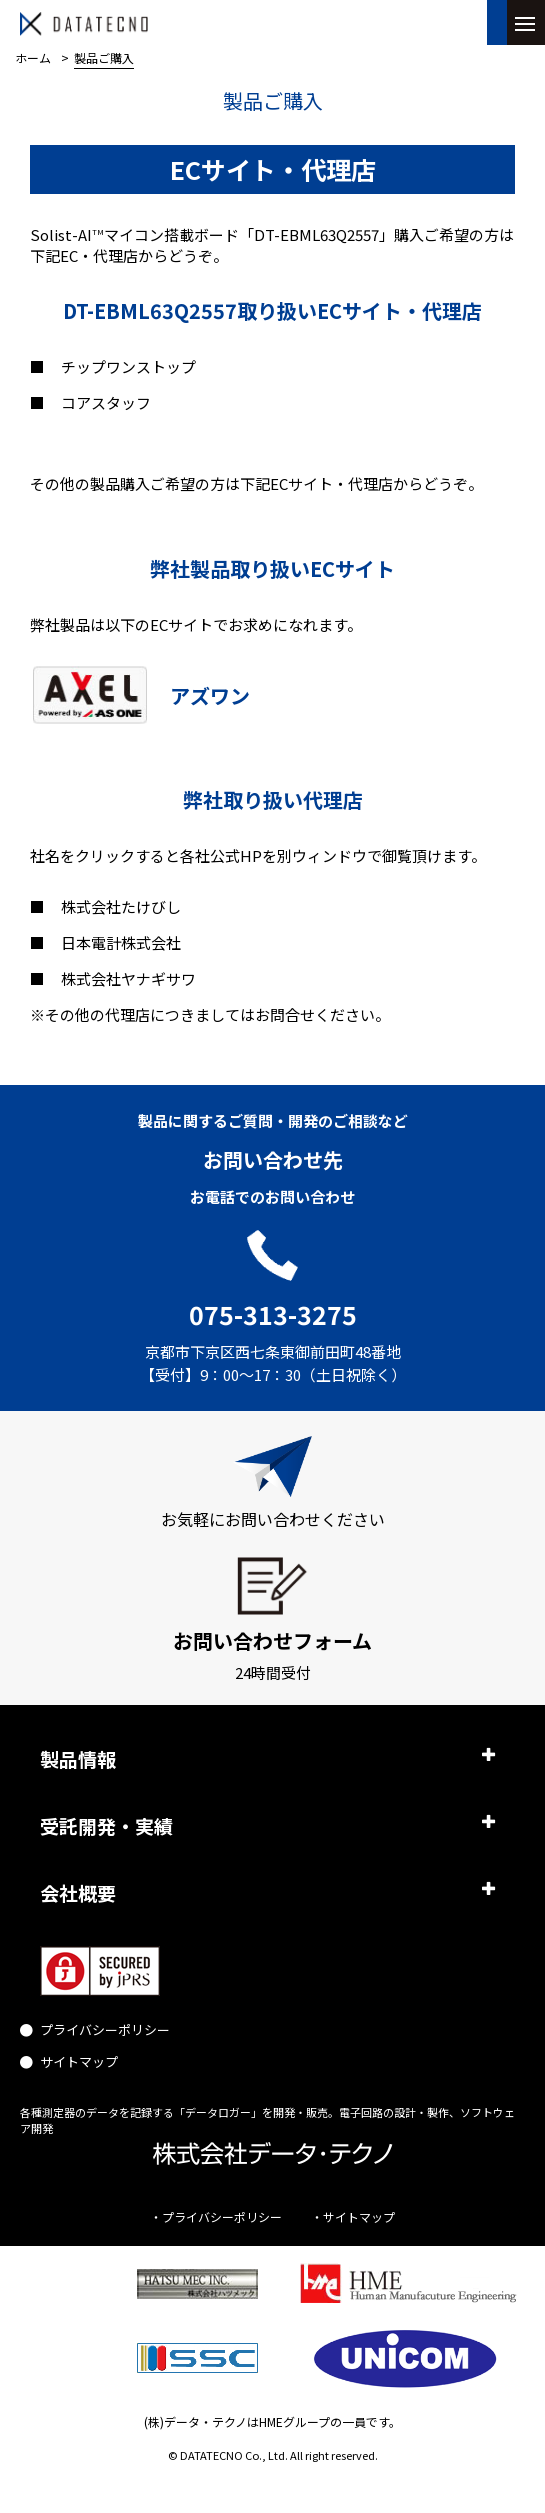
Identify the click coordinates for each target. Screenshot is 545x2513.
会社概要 (78, 1892)
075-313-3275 (273, 1314)
